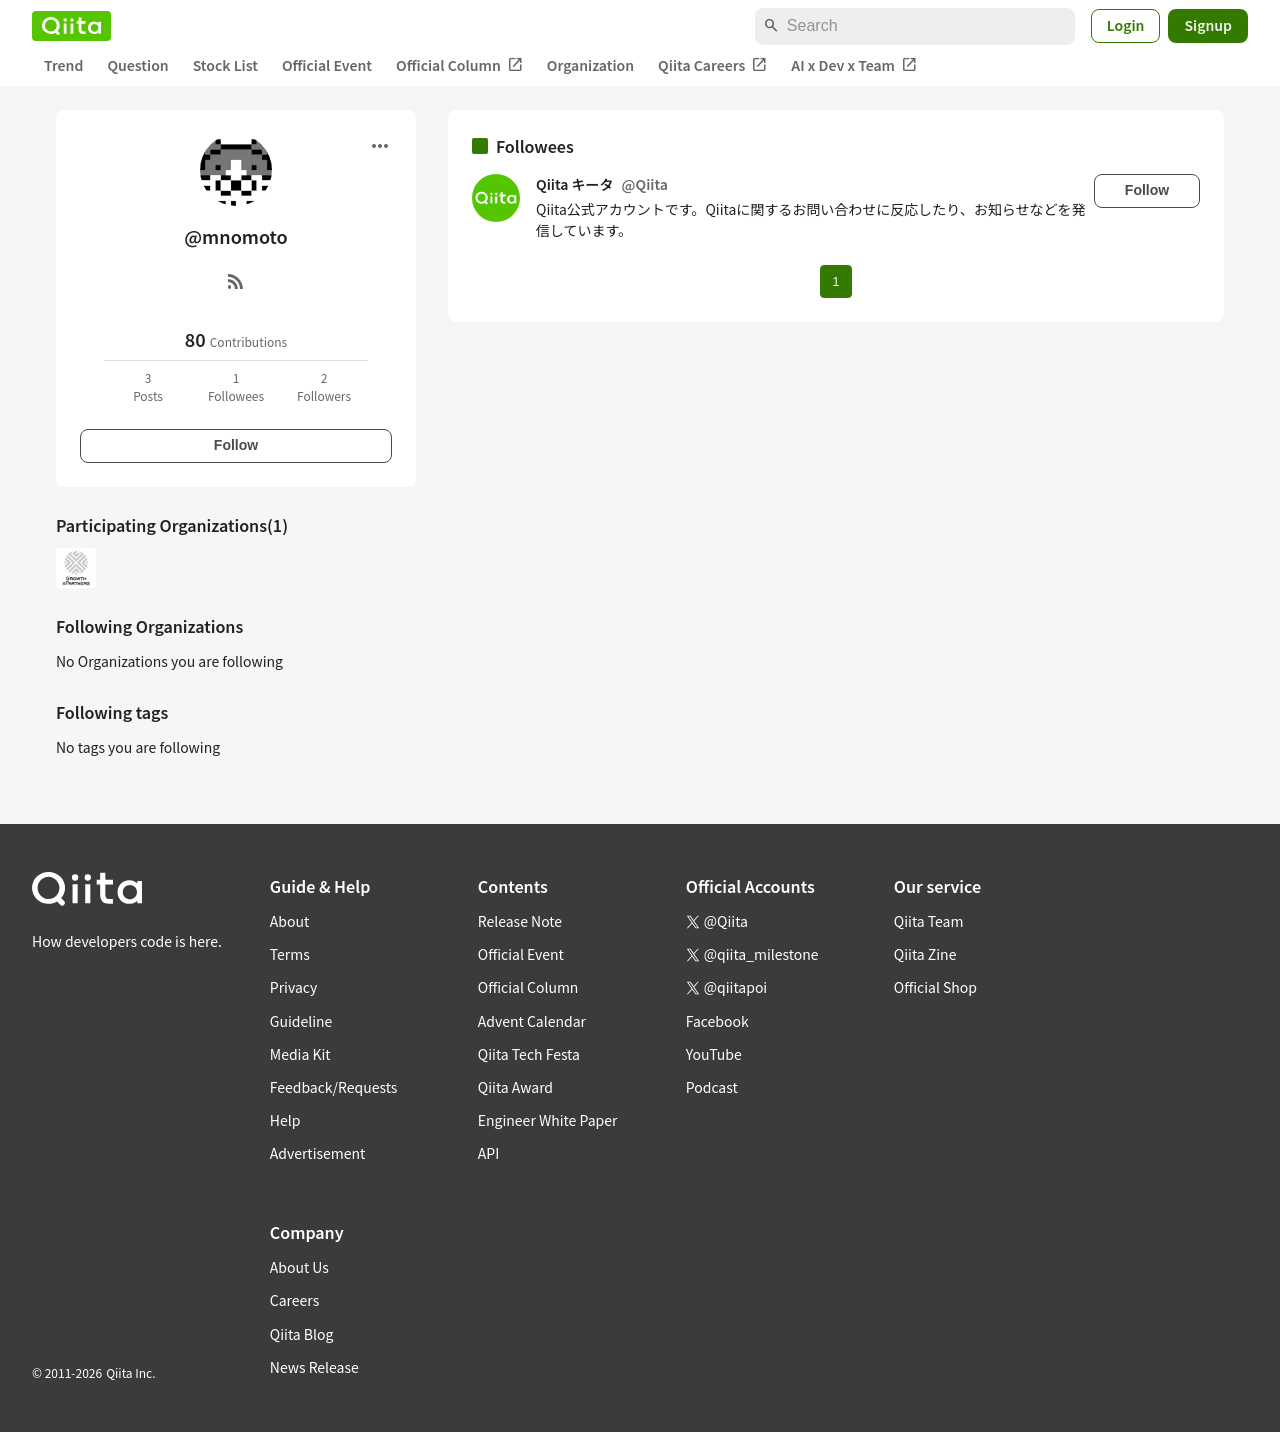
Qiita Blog (302, 1334)
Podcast (712, 1087)
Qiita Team (929, 921)
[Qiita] (71, 26)
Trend (63, 65)
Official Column (459, 65)
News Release (314, 1367)
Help (285, 1120)
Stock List (225, 65)
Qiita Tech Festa (529, 1054)
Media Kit (300, 1054)
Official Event (327, 65)
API (488, 1153)
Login (1126, 25)
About (289, 921)
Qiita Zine (925, 954)
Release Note (520, 921)
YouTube (714, 1054)
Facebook (717, 1021)
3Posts (148, 386)
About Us (299, 1267)
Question (137, 65)
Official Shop (935, 987)
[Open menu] (380, 146)
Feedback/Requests (334, 1087)
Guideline (301, 1021)
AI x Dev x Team (854, 65)
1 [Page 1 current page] (835, 281)
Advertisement (318, 1153)
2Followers (324, 386)
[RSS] (236, 281)
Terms (290, 954)
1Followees (236, 386)
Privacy (293, 987)
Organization (590, 65)
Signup (1208, 25)
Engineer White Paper (548, 1120)
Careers (294, 1300)
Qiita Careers (712, 65)
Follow (236, 445)
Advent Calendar (532, 1021)
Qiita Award (515, 1087)
